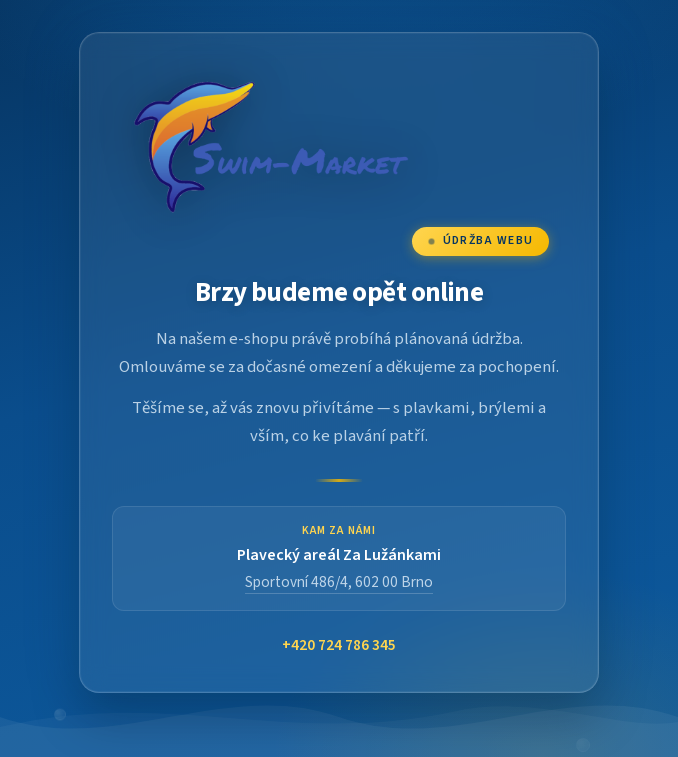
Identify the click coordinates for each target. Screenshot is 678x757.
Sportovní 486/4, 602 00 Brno (339, 582)
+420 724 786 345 (339, 645)
